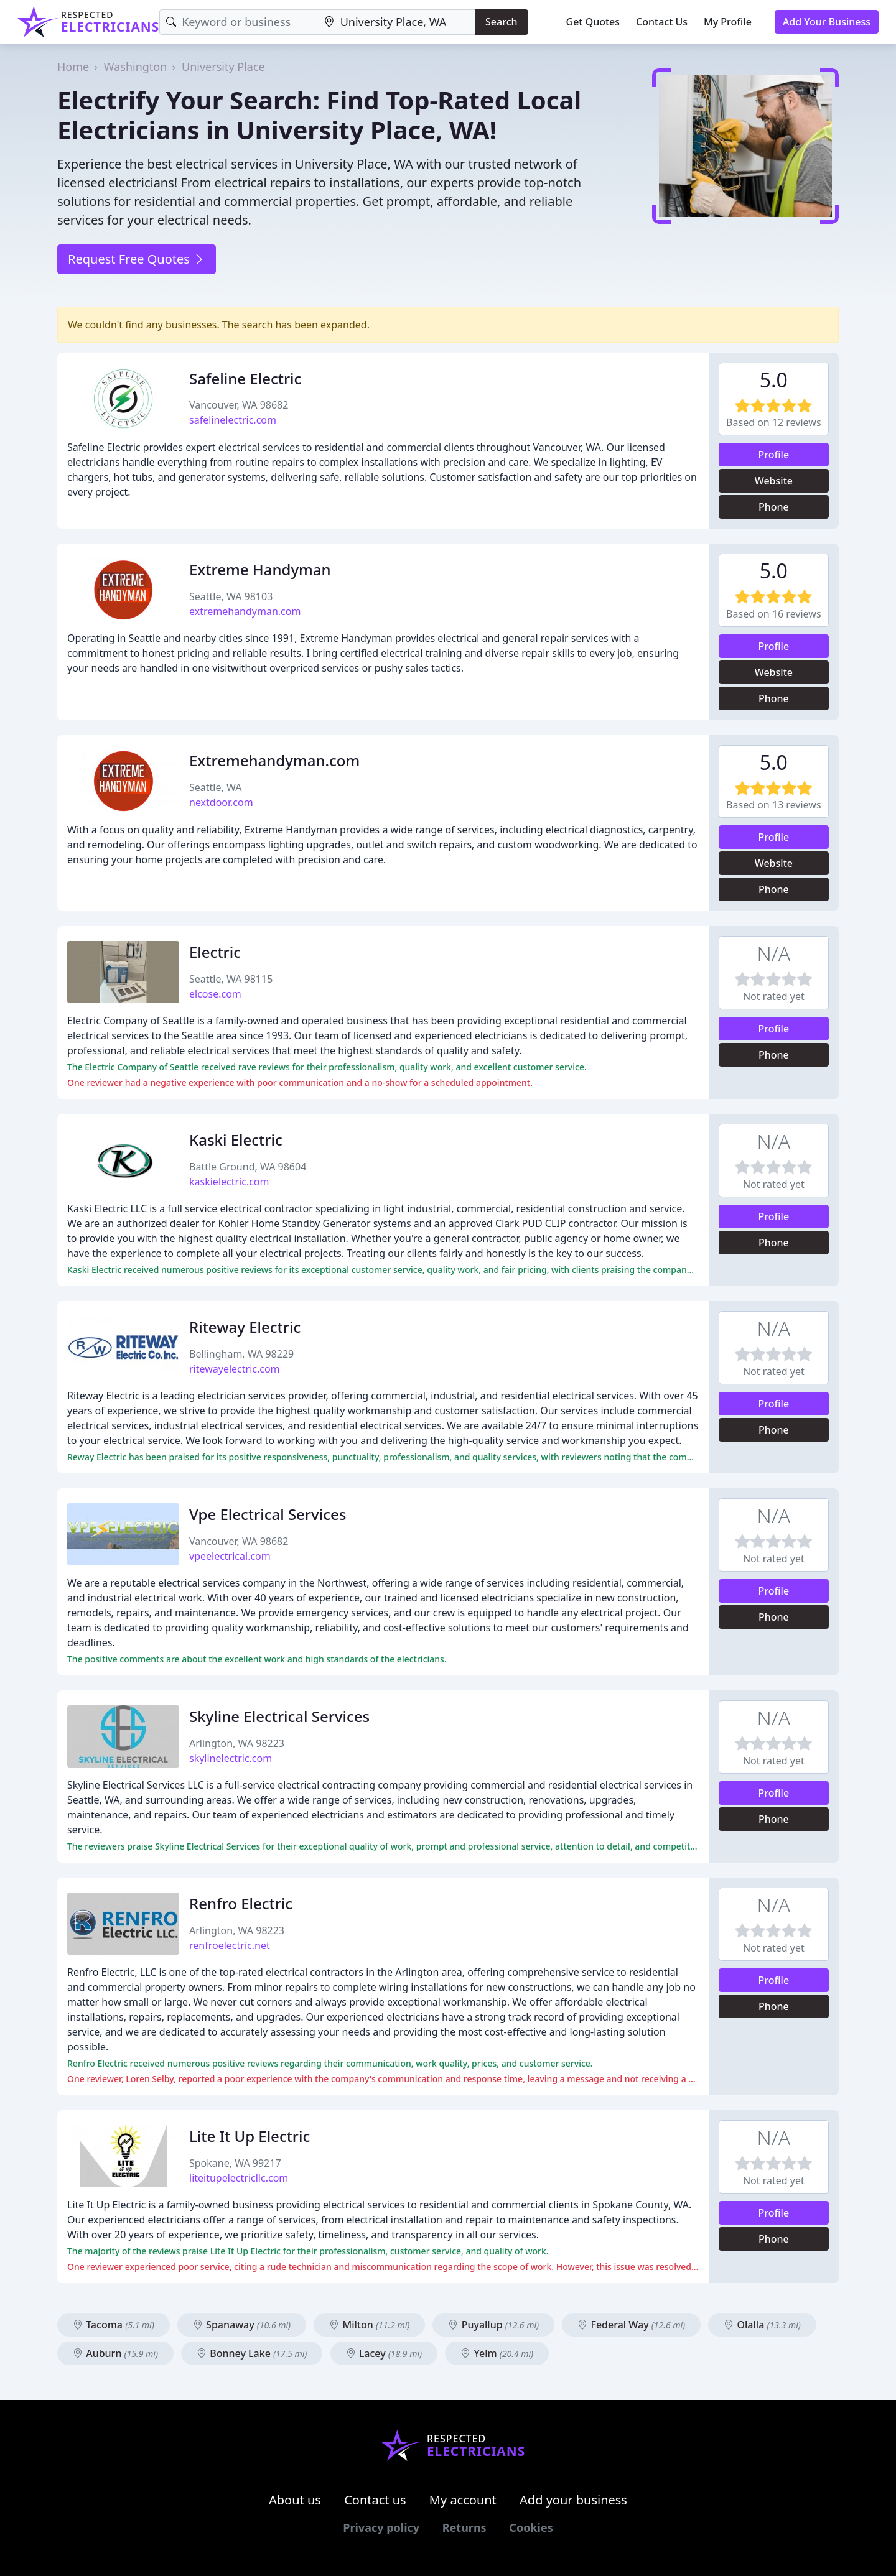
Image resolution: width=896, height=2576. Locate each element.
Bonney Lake (252, 2353)
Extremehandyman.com (274, 760)
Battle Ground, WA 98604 (247, 1167)
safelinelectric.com (232, 420)
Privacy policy (381, 2527)
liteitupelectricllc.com (238, 2178)
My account (463, 2499)
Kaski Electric (235, 1139)
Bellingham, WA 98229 (241, 1354)
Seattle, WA (215, 787)
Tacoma (113, 2325)
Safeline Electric (245, 378)
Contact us (375, 2499)
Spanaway (242, 2325)
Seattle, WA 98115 (231, 979)
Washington (135, 66)
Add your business (573, 2499)
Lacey (384, 2353)
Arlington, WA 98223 (236, 1743)
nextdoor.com (221, 802)
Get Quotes (593, 22)
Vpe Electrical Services (267, 1514)
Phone (773, 507)
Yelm (496, 2353)
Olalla (762, 2325)
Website (774, 481)
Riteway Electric (245, 1327)
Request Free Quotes (136, 259)
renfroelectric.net (229, 1945)
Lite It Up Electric (249, 2136)
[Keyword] (238, 22)
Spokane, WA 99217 (235, 2163)
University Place (223, 66)
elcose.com (215, 994)
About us (295, 2499)
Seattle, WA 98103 (231, 596)
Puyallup (493, 2325)
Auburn (115, 2353)
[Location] (396, 22)
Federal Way (631, 2325)
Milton (369, 2325)
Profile (774, 454)
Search (501, 22)
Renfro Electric (240, 1903)
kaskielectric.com (229, 1181)
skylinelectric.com (230, 1758)
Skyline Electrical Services (279, 1716)
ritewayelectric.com (234, 1369)
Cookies (531, 2527)
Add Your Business (826, 22)
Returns (464, 2527)
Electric (215, 952)
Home (73, 66)
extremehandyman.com (245, 611)
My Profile (728, 22)
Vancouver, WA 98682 (238, 405)
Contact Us (662, 22)
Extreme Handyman (260, 569)
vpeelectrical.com (230, 1556)
